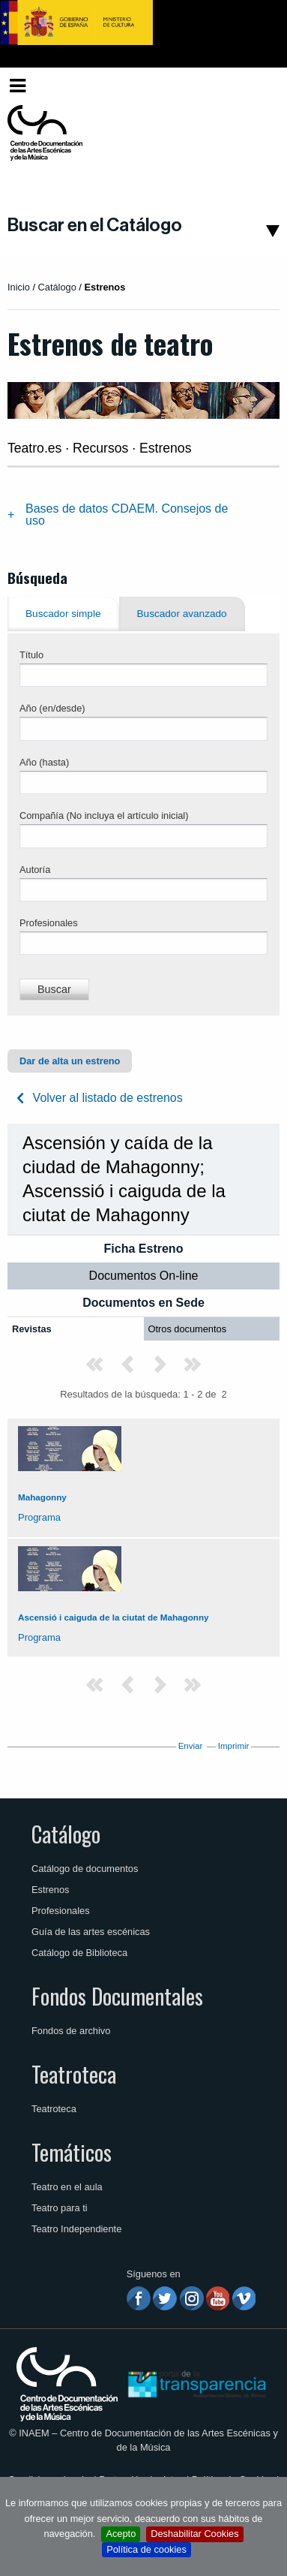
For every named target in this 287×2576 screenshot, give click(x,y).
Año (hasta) (44, 762)
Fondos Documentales (117, 1996)
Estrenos (50, 1889)
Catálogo (65, 1833)
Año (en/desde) (52, 708)
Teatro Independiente (76, 2228)
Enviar (190, 1745)
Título (31, 655)
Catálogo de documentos (84, 1868)
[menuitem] (255, 86)
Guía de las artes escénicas (90, 1931)
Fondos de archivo (70, 2030)
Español (252, 85)
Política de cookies (146, 2549)
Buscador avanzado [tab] (182, 613)
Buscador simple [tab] (63, 613)
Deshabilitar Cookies (194, 2533)
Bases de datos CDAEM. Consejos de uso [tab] (126, 514)
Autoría (34, 869)
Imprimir (234, 1745)
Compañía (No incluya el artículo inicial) (103, 815)
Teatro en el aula (67, 2186)
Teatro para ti (59, 2207)
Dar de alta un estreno (69, 1061)
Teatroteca (73, 2074)
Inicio (18, 287)
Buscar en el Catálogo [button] (94, 225)
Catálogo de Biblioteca (79, 1952)
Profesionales (48, 922)
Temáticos (71, 2152)
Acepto (121, 2533)
